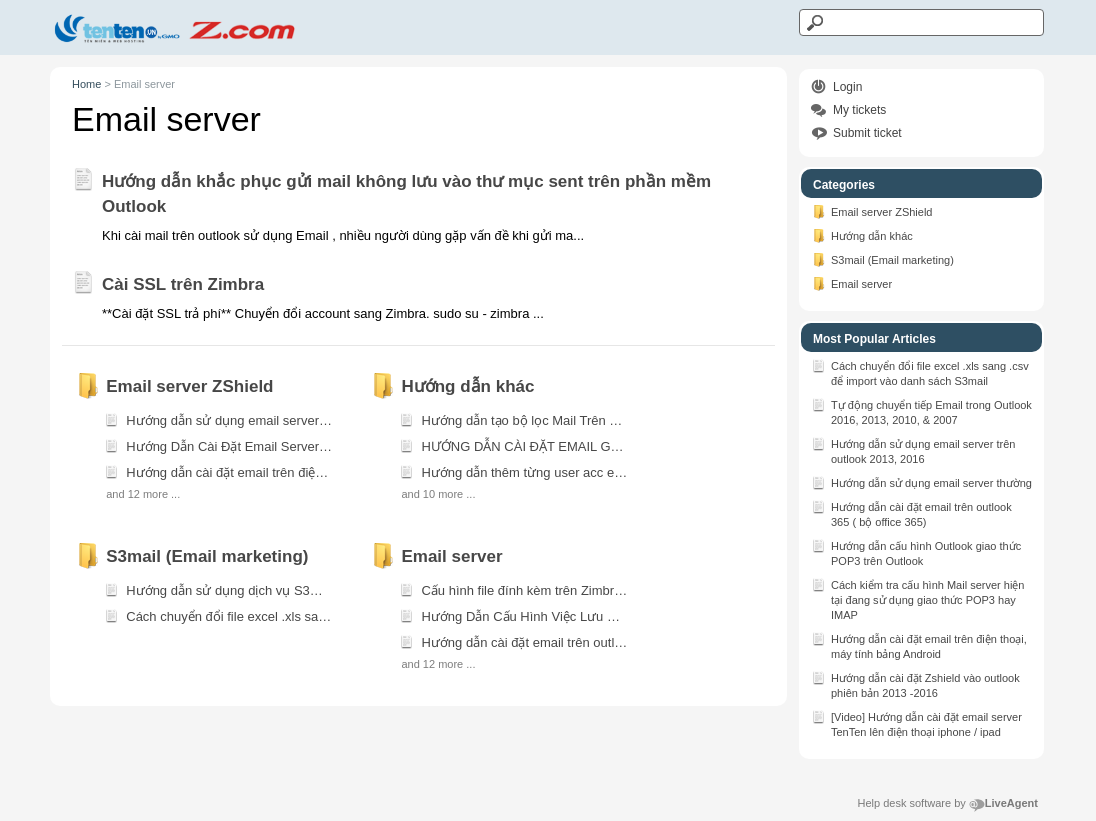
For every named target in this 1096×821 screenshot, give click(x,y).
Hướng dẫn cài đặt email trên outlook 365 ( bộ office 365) (911, 513)
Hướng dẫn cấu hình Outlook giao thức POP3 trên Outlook (916, 552)
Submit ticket (867, 133)
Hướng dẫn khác (862, 235)
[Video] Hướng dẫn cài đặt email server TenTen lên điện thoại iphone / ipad (916, 723)
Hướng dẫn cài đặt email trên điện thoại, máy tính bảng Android (919, 645)
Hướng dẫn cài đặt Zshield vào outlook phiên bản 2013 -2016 (915, 684)
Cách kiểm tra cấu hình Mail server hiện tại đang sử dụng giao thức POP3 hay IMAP (917, 598)
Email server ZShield (871, 211)
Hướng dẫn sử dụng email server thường (921, 482)
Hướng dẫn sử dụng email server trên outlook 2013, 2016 (913, 450)
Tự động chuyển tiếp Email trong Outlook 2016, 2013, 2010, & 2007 (921, 411)
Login (847, 87)
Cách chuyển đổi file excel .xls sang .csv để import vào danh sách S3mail (920, 372)
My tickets (859, 110)
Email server (851, 283)
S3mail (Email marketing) (882, 259)
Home (86, 84)
